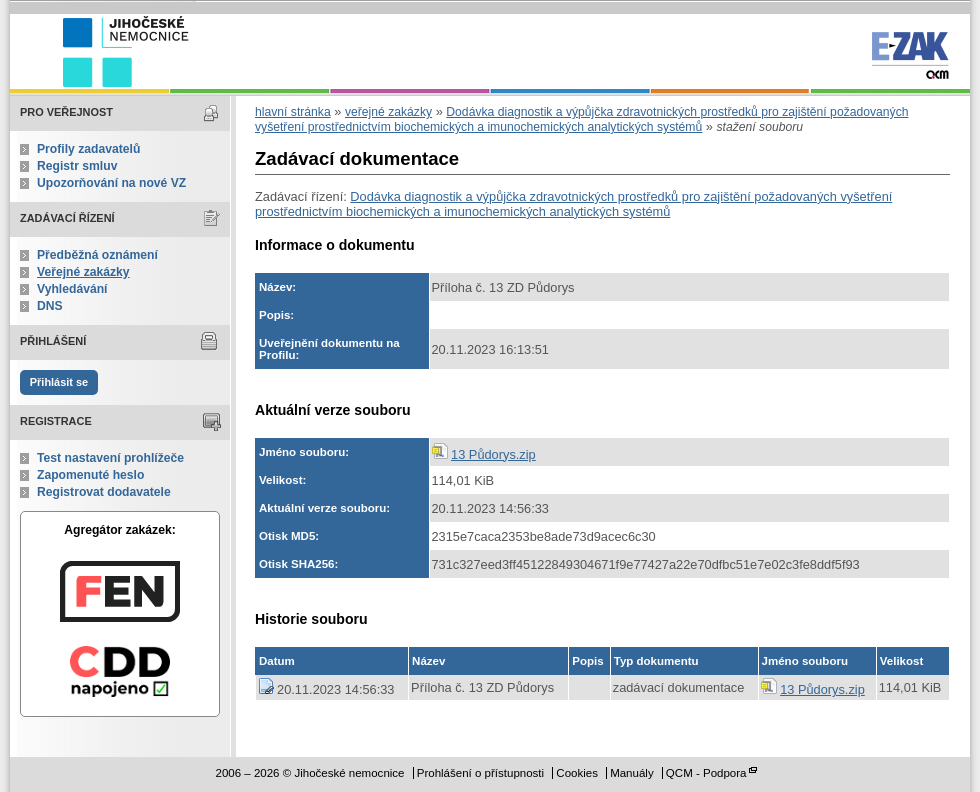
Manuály (632, 773)
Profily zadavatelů (88, 149)
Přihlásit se (59, 382)
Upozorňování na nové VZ (111, 183)
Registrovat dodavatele (104, 492)
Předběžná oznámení (97, 255)
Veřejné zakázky (83, 272)
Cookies (577, 773)
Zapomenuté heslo (90, 475)
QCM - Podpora (706, 773)
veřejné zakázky (388, 112)
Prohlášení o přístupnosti (480, 773)
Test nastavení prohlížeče (110, 458)
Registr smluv (77, 166)
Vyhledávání (72, 289)
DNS (50, 306)
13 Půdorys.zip (493, 454)
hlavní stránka (293, 112)
